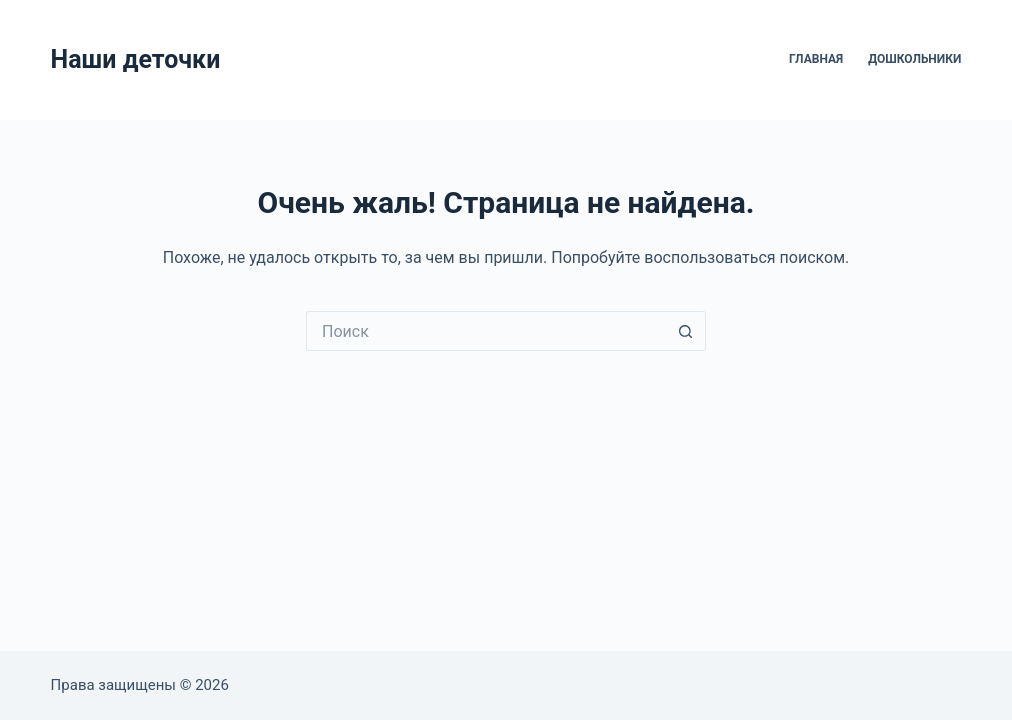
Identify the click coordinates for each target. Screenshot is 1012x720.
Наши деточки (136, 59)
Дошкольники (914, 59)
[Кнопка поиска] (686, 331)
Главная (816, 59)
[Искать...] (486, 331)
